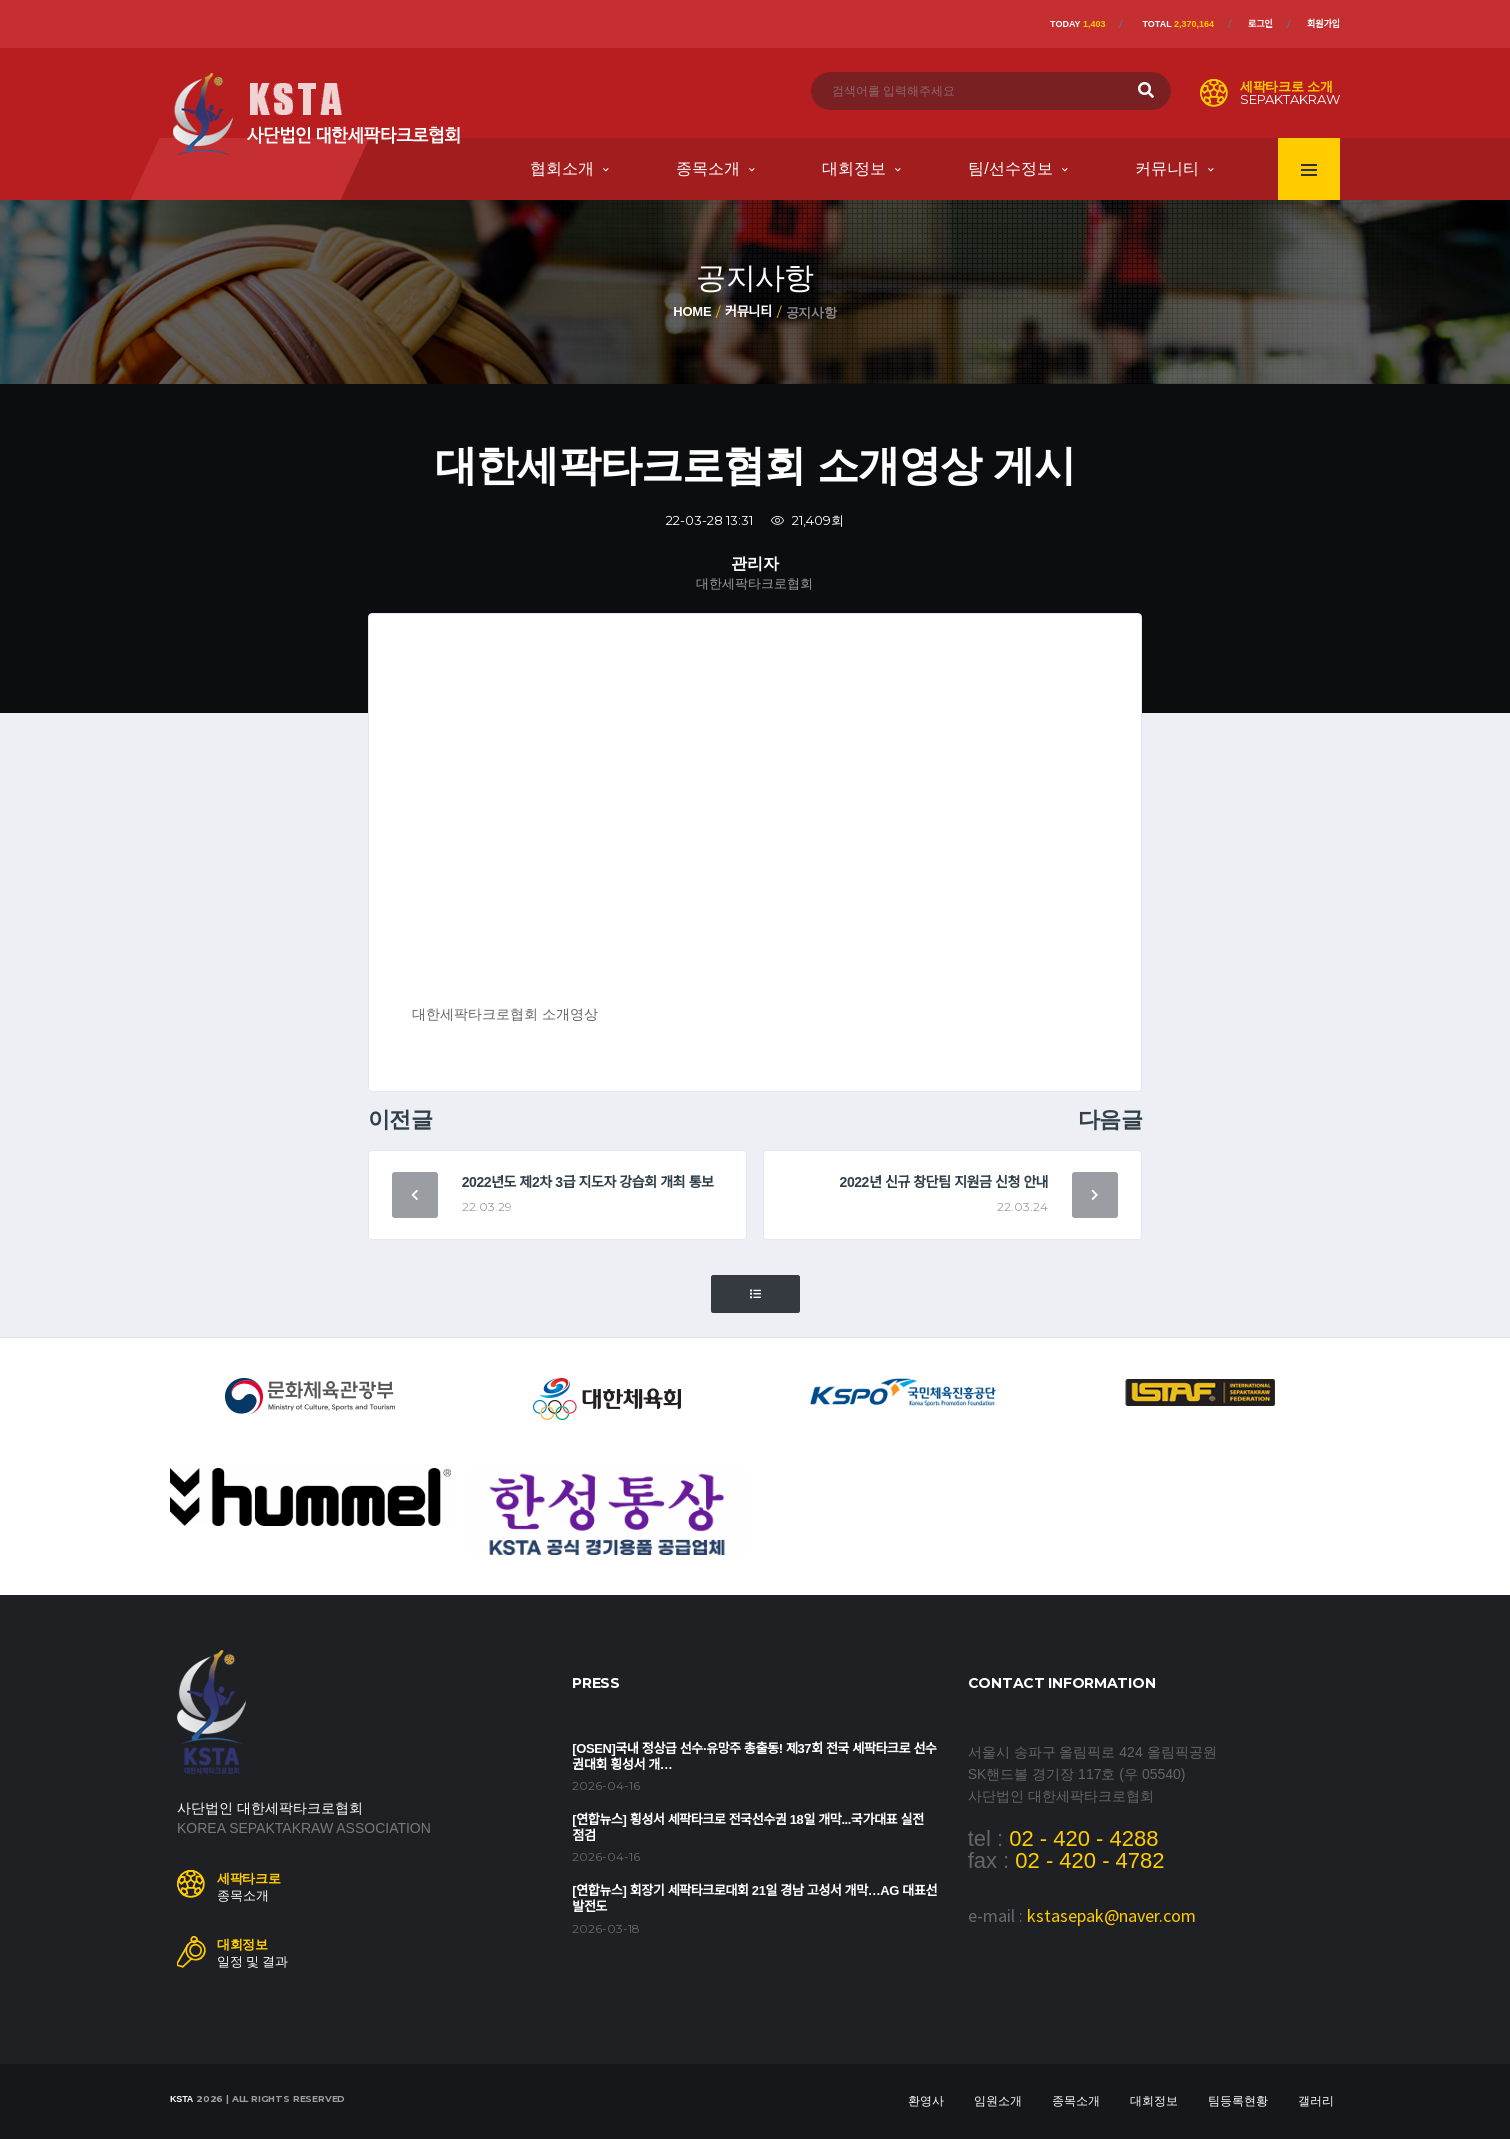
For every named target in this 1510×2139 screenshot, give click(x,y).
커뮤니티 (1167, 168)
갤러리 (1316, 2101)
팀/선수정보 (1010, 168)
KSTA (181, 2099)
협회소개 (562, 168)
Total (1178, 24)
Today (1077, 24)
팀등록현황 (1238, 2101)
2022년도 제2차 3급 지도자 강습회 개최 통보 (588, 1182)
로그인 (1260, 24)
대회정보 (854, 168)
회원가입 (1323, 24)
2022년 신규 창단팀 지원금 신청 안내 (944, 1182)
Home (692, 311)
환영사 (926, 2101)
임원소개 (998, 2101)
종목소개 (708, 168)
